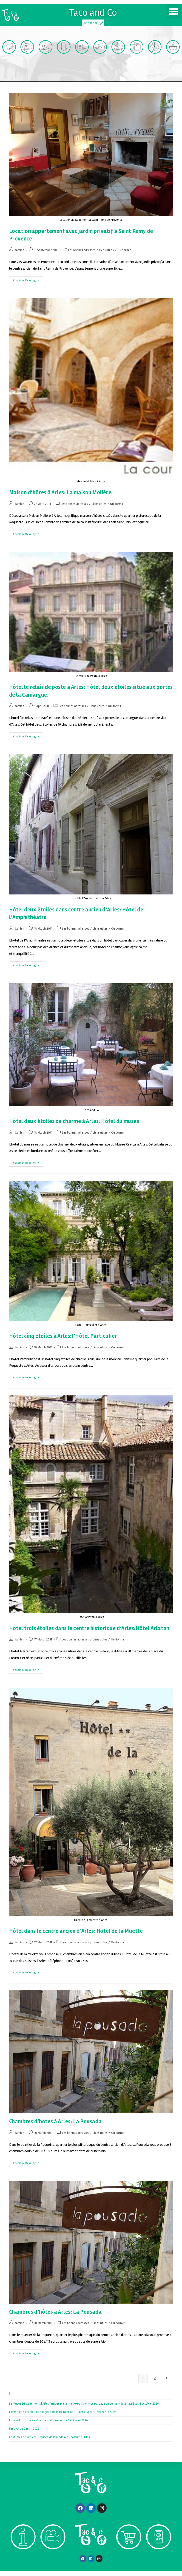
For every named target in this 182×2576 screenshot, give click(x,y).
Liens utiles (106, 257)
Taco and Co (93, 11)
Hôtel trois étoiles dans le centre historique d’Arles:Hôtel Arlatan (89, 1635)
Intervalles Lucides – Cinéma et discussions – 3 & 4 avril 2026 (48, 2428)
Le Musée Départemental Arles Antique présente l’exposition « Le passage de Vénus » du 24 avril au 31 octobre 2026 (84, 2411)
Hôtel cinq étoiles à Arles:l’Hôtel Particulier (63, 1343)
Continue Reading (28, 286)
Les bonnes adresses (81, 257)
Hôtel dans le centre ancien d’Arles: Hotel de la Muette (76, 1938)
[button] (173, 11)
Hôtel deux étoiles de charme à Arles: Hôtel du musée (74, 1128)
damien (19, 257)
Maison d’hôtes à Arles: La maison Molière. (61, 500)
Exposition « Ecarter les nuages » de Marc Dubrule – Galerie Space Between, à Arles (62, 2419)
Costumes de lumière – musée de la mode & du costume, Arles (49, 2444)
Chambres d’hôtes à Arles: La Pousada (55, 2129)
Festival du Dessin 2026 (24, 2436)
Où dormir (124, 257)
